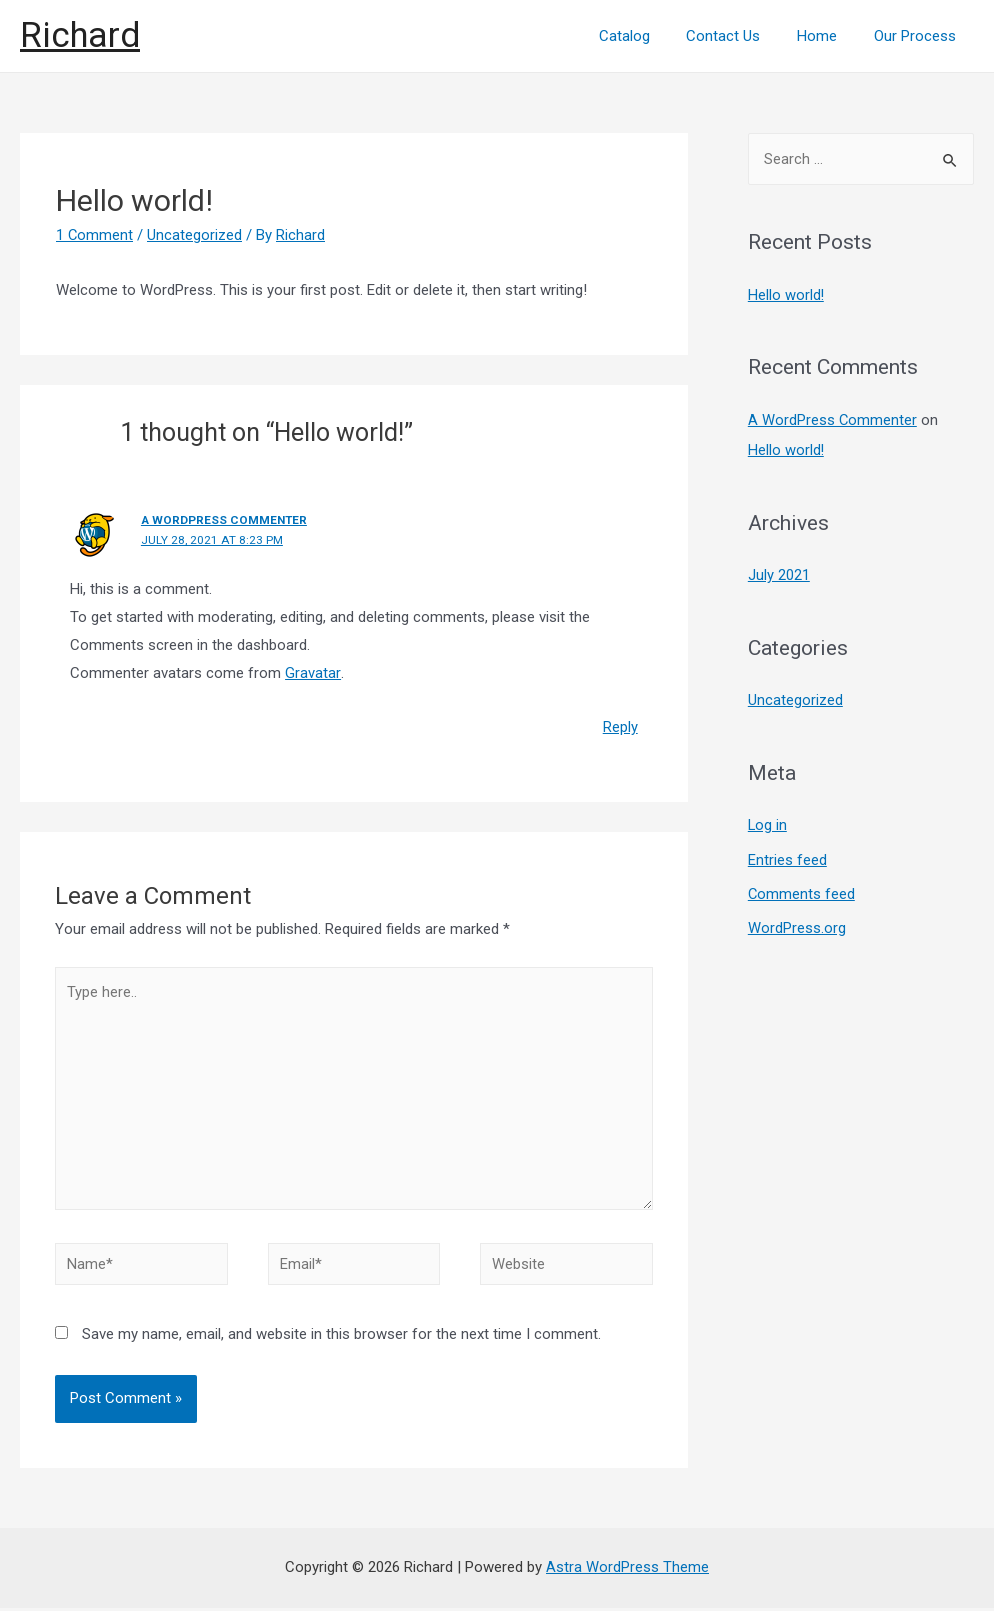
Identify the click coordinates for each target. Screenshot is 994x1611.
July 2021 (779, 574)
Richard (80, 35)
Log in (768, 823)
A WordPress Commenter (225, 520)
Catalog (647, 36)
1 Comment (95, 235)
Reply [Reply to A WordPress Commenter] (620, 726)
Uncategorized (195, 235)
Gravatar (312, 672)
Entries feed (787, 856)
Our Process (918, 36)
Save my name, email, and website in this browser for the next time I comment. (341, 1337)
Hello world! (786, 295)
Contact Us (740, 36)
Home (827, 36)
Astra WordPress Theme (627, 1570)
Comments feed (802, 890)
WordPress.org (797, 924)
